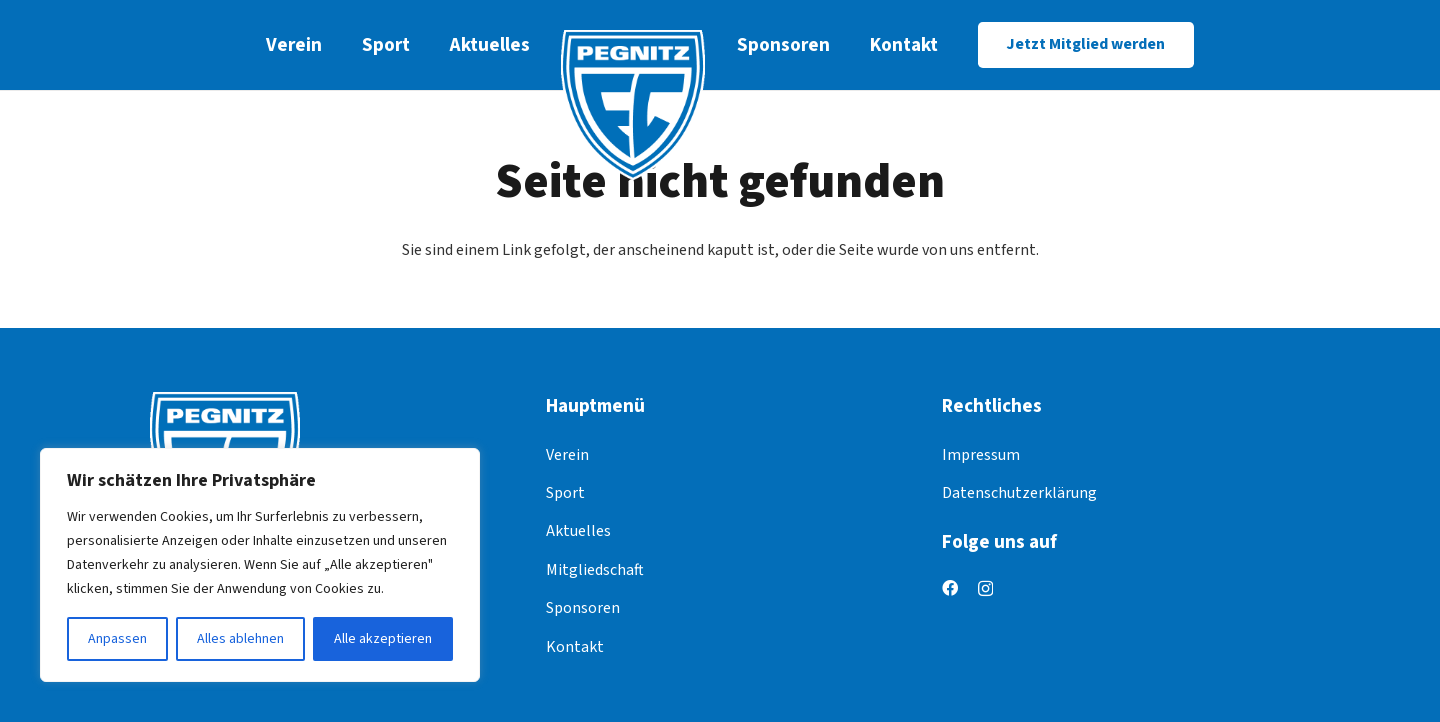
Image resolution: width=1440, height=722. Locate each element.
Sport (565, 493)
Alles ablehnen (240, 639)
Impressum (981, 455)
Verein (567, 455)
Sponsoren (583, 608)
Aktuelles (578, 531)
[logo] (633, 105)
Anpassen (117, 639)
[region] (260, 565)
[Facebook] (950, 588)
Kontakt (575, 647)
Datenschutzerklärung (1019, 493)
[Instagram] (985, 589)
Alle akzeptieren (383, 639)
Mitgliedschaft (595, 570)
